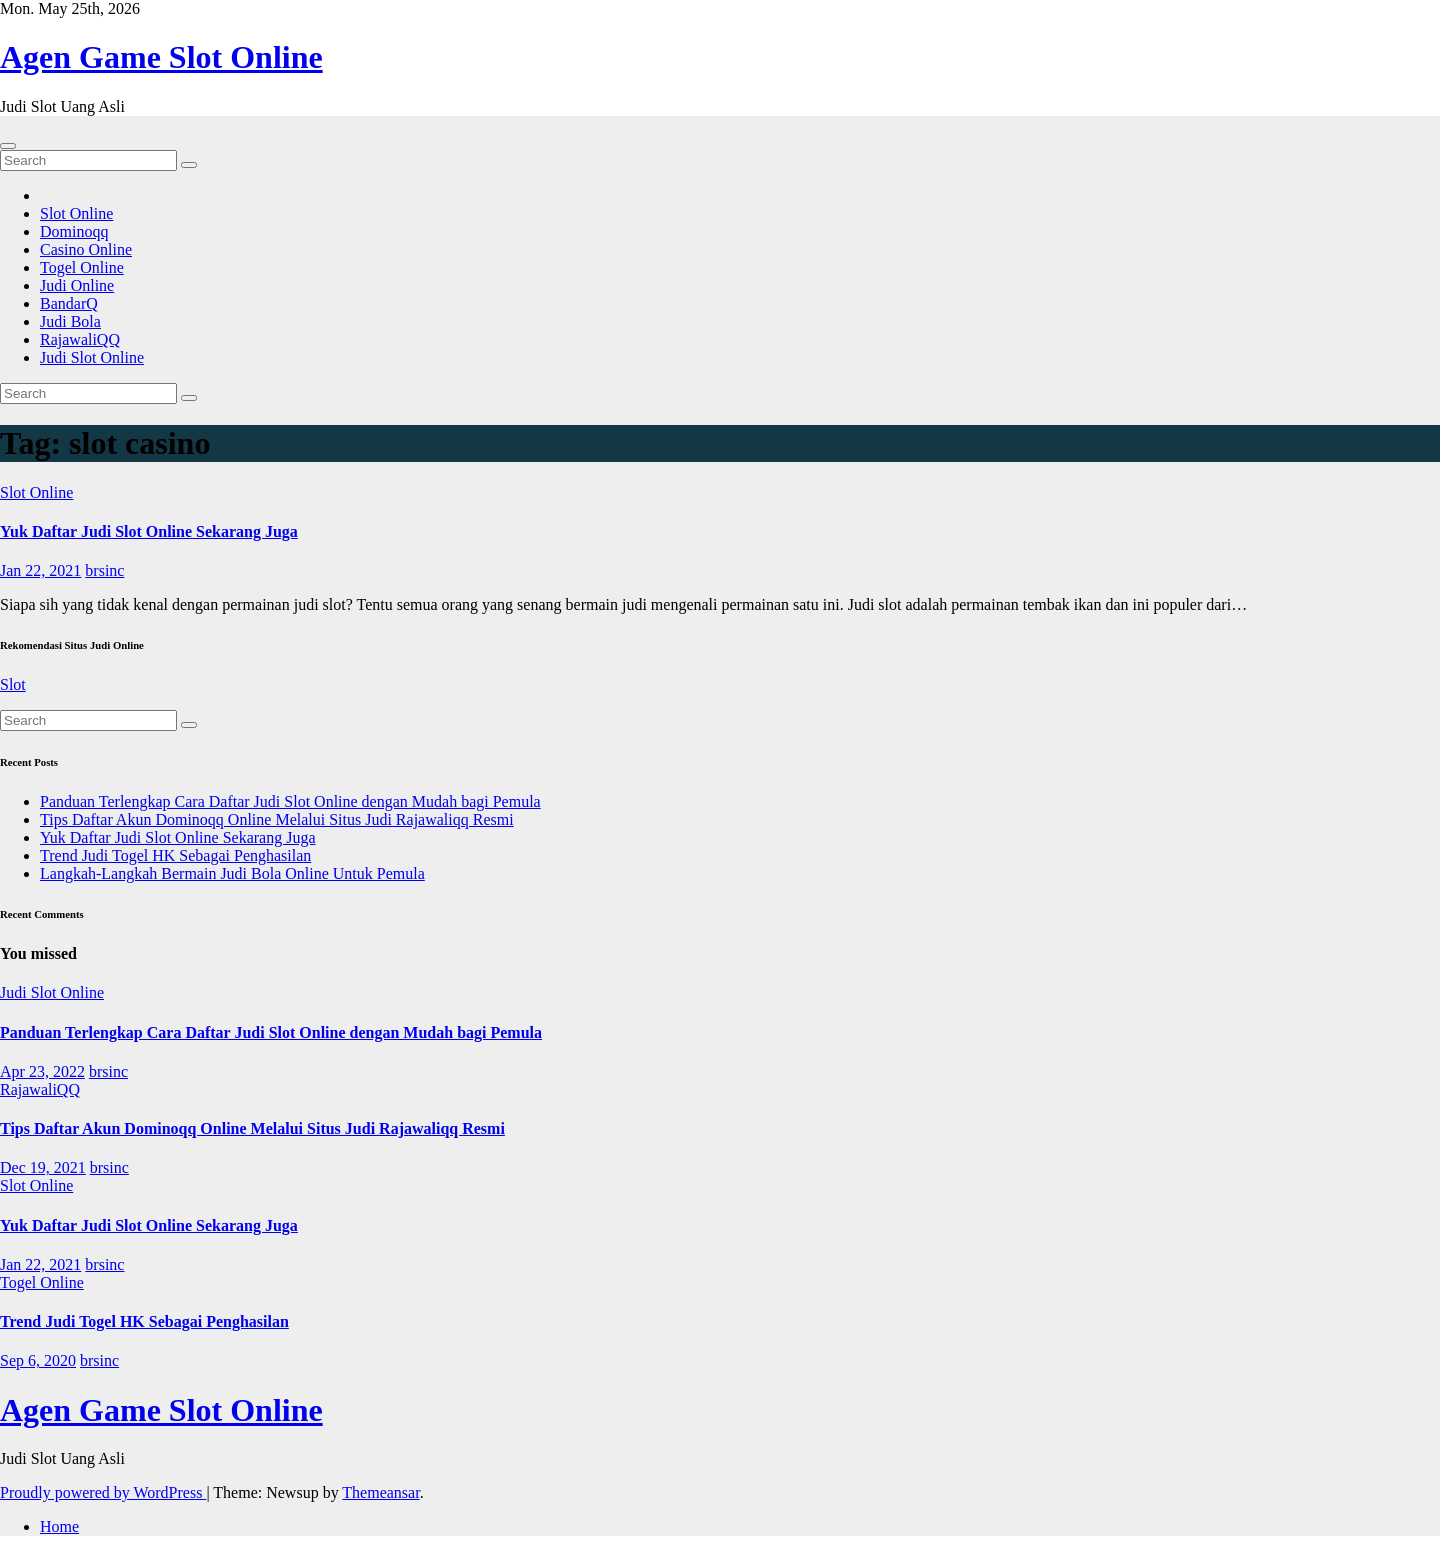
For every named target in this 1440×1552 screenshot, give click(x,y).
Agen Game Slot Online (161, 57)
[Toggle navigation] (8, 146)
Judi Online (77, 285)
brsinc (104, 570)
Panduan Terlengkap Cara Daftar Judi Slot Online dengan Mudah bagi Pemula (290, 801)
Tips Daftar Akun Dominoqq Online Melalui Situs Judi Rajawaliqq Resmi (277, 819)
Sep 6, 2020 (38, 1360)
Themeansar (380, 1492)
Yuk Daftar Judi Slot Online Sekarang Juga (149, 531)
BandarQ (69, 303)
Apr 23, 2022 (42, 1071)
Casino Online (86, 249)
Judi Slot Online (92, 357)
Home (59, 1526)
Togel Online (82, 267)
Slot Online (76, 213)
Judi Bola (70, 321)
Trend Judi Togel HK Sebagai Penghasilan (175, 855)
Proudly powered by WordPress (103, 1492)
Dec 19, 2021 (43, 1167)
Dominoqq (74, 231)
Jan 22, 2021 (40, 570)
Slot (13, 684)
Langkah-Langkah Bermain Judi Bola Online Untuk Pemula (232, 873)
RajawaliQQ (80, 339)
